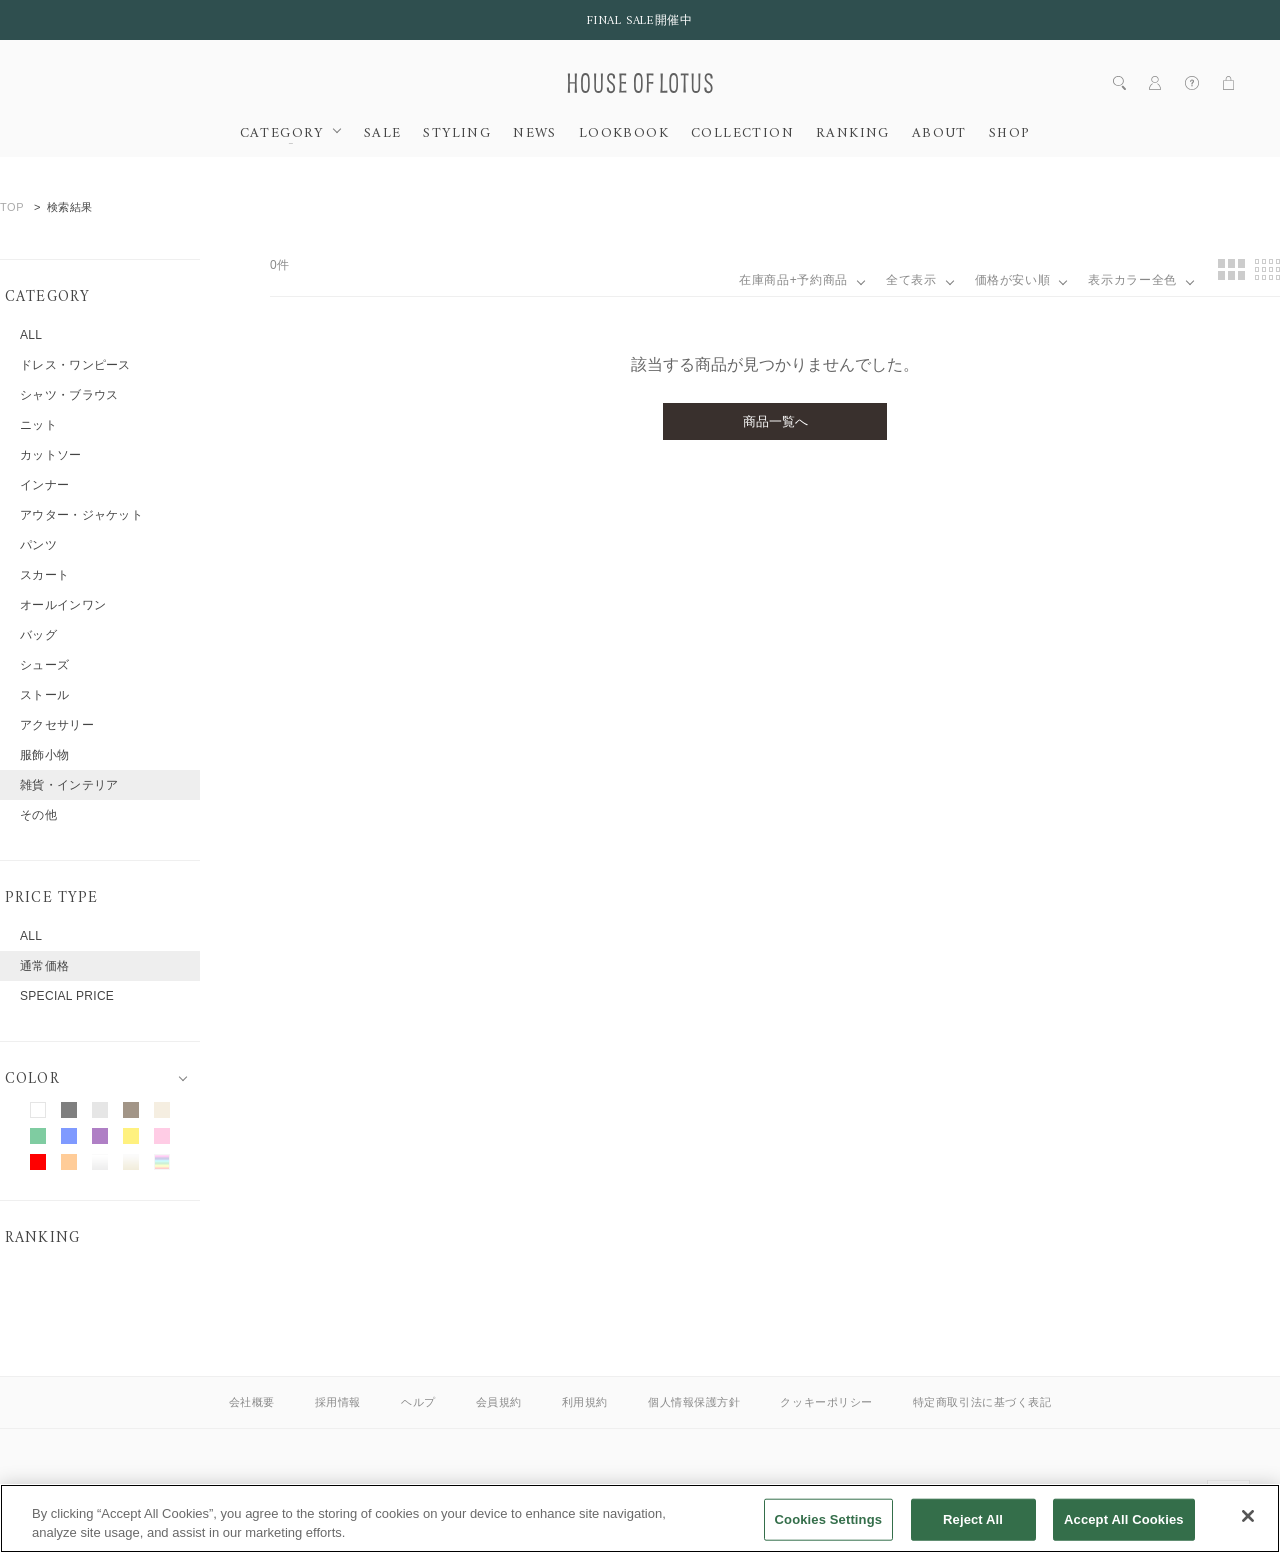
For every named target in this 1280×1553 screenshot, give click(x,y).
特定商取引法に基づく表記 (982, 1402)
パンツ (38, 545)
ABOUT (939, 134)
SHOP (1009, 134)
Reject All (973, 1531)
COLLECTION (742, 134)
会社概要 (252, 1402)
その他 (38, 815)
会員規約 (499, 1402)
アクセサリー (57, 725)
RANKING (853, 134)
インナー (44, 485)
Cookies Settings (829, 1531)
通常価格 (44, 966)
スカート (44, 575)
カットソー (51, 455)
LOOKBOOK (624, 134)
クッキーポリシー (826, 1402)
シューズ (44, 665)
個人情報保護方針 (694, 1402)
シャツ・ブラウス (69, 395)
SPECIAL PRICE (67, 996)
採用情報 (338, 1402)
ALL (31, 335)
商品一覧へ (775, 421)
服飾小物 (44, 755)
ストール (44, 695)
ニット (38, 425)
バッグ (38, 635)
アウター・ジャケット (81, 515)
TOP (12, 207)
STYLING (457, 134)
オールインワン (63, 605)
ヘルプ (418, 1402)
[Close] (1248, 1528)
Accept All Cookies (1124, 1531)
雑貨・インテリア (69, 785)
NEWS (535, 134)
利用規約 (585, 1402)
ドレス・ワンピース (75, 365)
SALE (383, 134)
